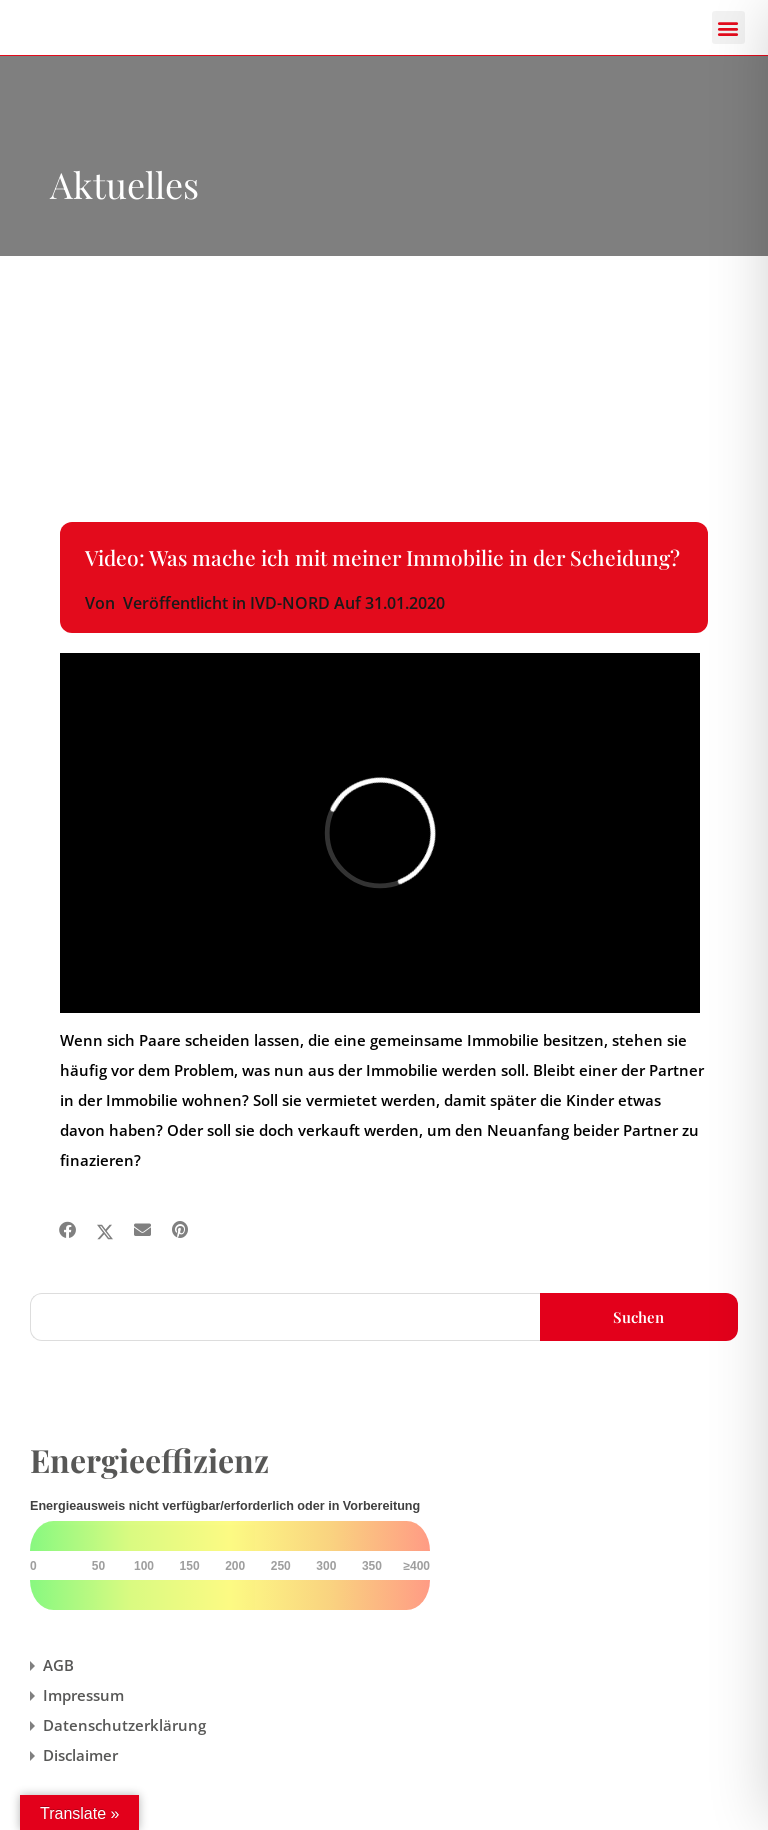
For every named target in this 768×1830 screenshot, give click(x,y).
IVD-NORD (290, 603)
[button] (728, 27)
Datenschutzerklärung (124, 1725)
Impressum (83, 1695)
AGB (58, 1665)
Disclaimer (80, 1755)
